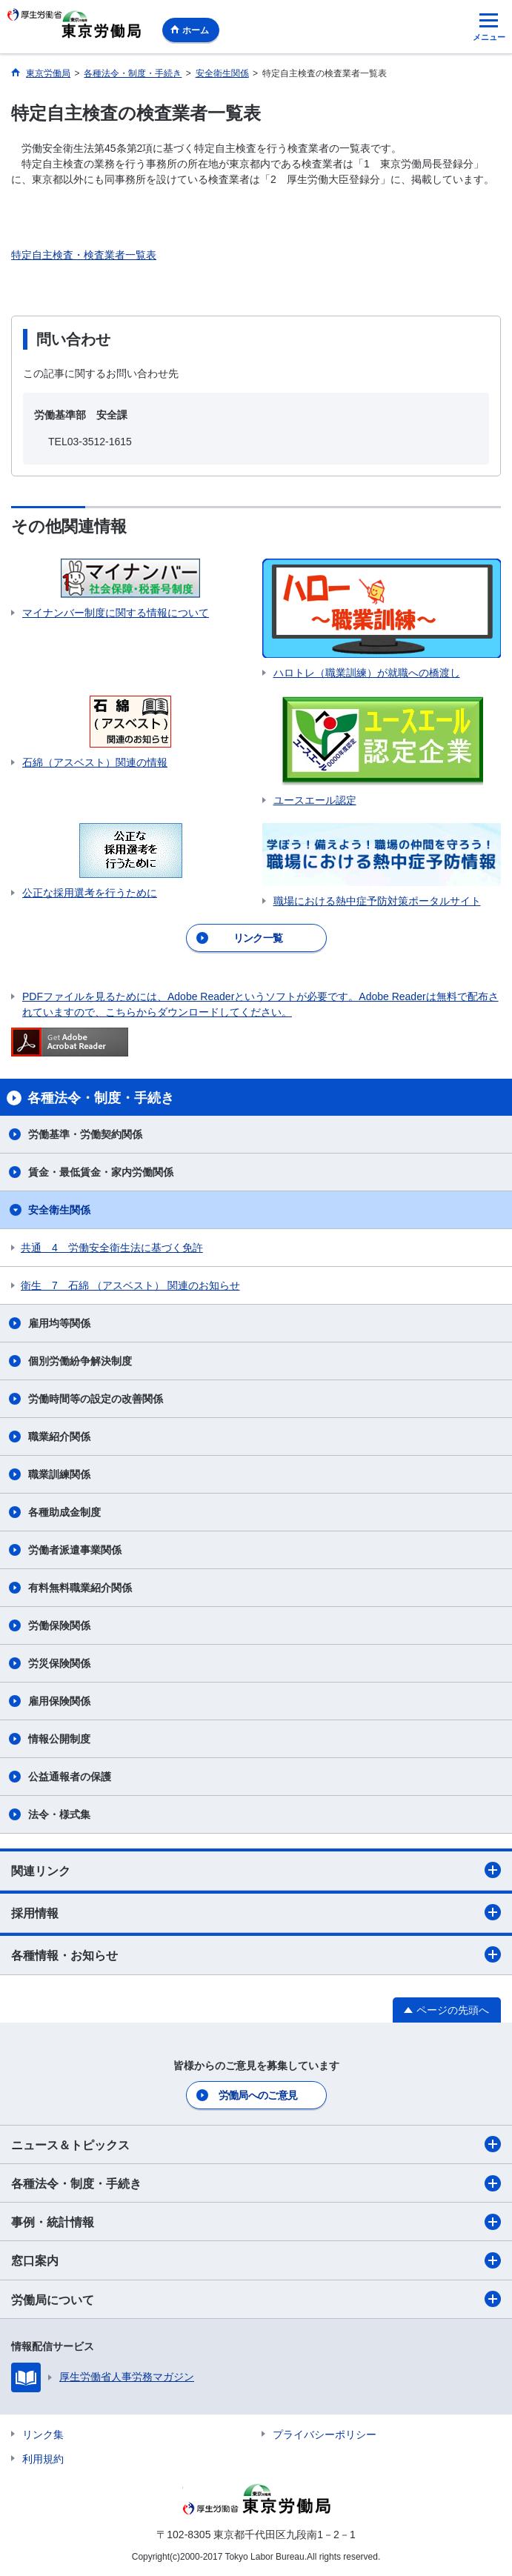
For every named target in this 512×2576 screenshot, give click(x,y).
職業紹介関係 (59, 1436)
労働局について (256, 2299)
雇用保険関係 (59, 1701)
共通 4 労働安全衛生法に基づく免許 (112, 1248)
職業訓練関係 (59, 1474)
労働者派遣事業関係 (75, 1550)
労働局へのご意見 (258, 2095)
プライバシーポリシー (324, 2434)
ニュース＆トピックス (256, 2144)
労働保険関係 (59, 1625)
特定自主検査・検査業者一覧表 (83, 255)
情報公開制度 (59, 1739)
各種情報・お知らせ (256, 1954)
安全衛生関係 (59, 1210)
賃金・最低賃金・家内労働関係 (100, 1172)
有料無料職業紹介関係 (80, 1588)
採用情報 (256, 1912)
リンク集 (43, 2434)
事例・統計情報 (256, 2222)
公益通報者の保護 (69, 1777)
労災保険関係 (59, 1663)
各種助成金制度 (64, 1512)
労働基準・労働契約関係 (85, 1134)
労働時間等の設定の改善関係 (95, 1399)
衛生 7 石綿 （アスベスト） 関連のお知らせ (130, 1285)
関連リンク (256, 1870)
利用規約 (43, 2459)
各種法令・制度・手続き (256, 2183)
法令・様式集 (59, 1814)
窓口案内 (256, 2260)
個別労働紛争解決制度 (80, 1361)
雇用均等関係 (59, 1323)
